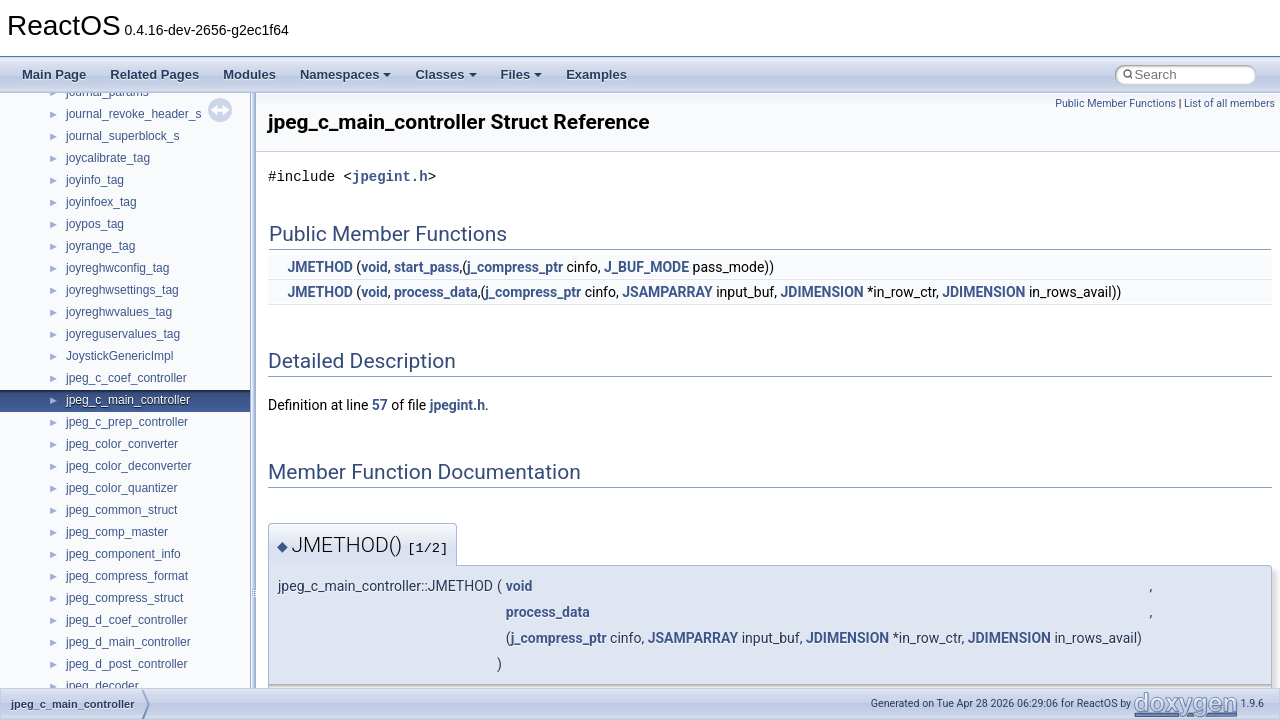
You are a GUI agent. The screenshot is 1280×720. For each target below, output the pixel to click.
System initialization (86, 210)
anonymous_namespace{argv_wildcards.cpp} (186, 584)
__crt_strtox (97, 518)
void (374, 267)
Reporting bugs (74, 166)
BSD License (68, 298)
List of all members (1229, 103)
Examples (596, 74)
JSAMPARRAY (667, 292)
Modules (249, 74)
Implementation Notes (92, 276)
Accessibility (98, 540)
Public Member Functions (1115, 103)
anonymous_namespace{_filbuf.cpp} (162, 562)
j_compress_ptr (515, 267)
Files (522, 74)
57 (380, 405)
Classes (445, 74)
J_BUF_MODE (646, 267)
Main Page (54, 74)
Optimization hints (81, 254)
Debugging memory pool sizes (114, 144)
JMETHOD (319, 267)
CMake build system (88, 100)
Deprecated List (76, 364)
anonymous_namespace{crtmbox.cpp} (168, 628)
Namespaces (346, 74)
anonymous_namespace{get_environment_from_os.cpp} (216, 672)
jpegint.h (390, 176)
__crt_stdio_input (111, 474)
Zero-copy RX (71, 188)
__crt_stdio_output (115, 496)
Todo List (58, 342)
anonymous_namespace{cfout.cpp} (159, 606)
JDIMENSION (821, 292)
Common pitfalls (77, 122)
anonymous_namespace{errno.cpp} (160, 650)
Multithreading (71, 232)
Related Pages (154, 74)
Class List (76, 452)
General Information (87, 320)
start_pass (427, 267)
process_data (436, 292)
